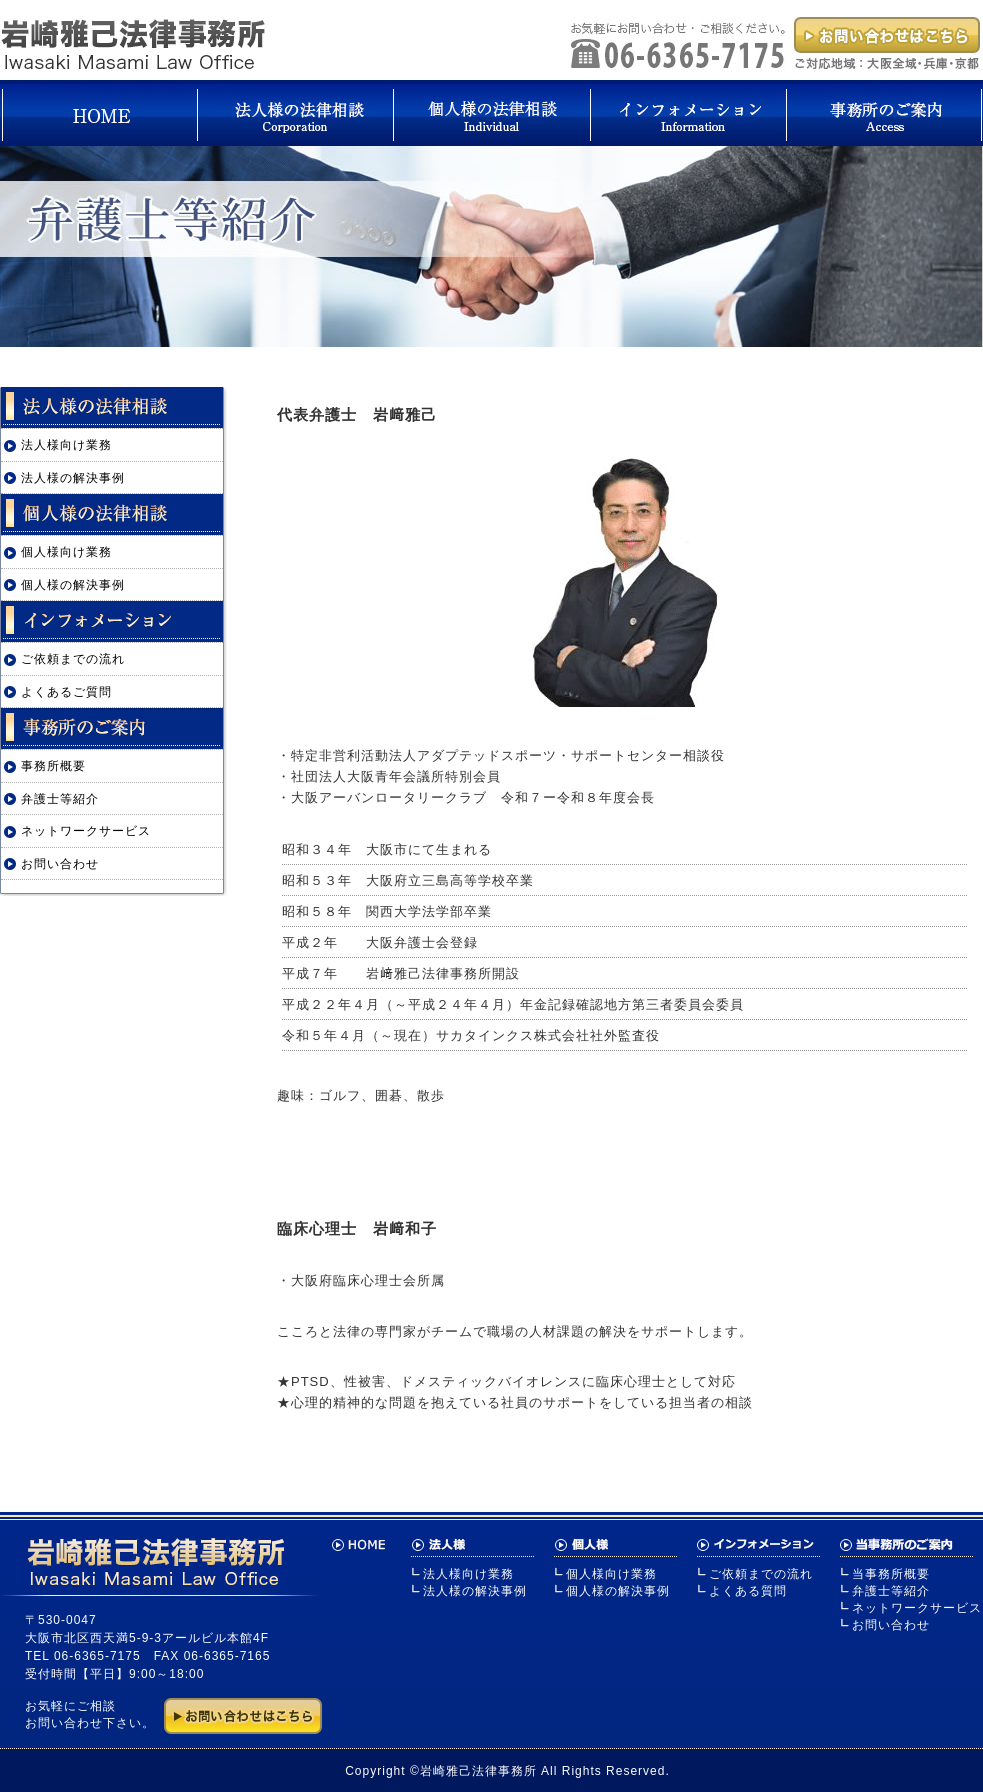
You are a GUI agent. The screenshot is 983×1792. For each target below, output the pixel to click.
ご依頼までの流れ (73, 659)
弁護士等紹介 (60, 799)
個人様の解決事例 (73, 585)
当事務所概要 (891, 1574)
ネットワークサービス (86, 831)
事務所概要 (53, 766)
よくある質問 (748, 1591)
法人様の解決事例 (73, 478)
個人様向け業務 (66, 552)
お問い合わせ (60, 864)
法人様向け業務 (66, 445)
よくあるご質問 (66, 692)
